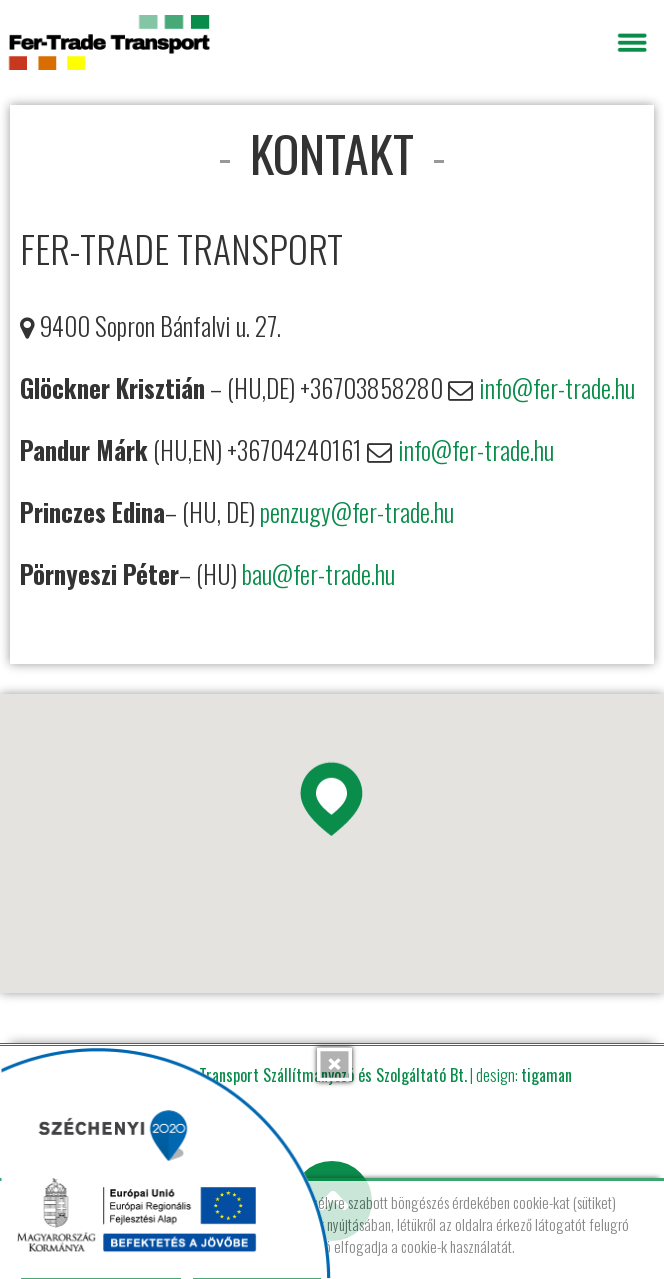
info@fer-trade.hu (557, 387)
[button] (331, 806)
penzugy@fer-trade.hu (357, 511)
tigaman (546, 1075)
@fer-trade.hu (333, 573)
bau (257, 573)
